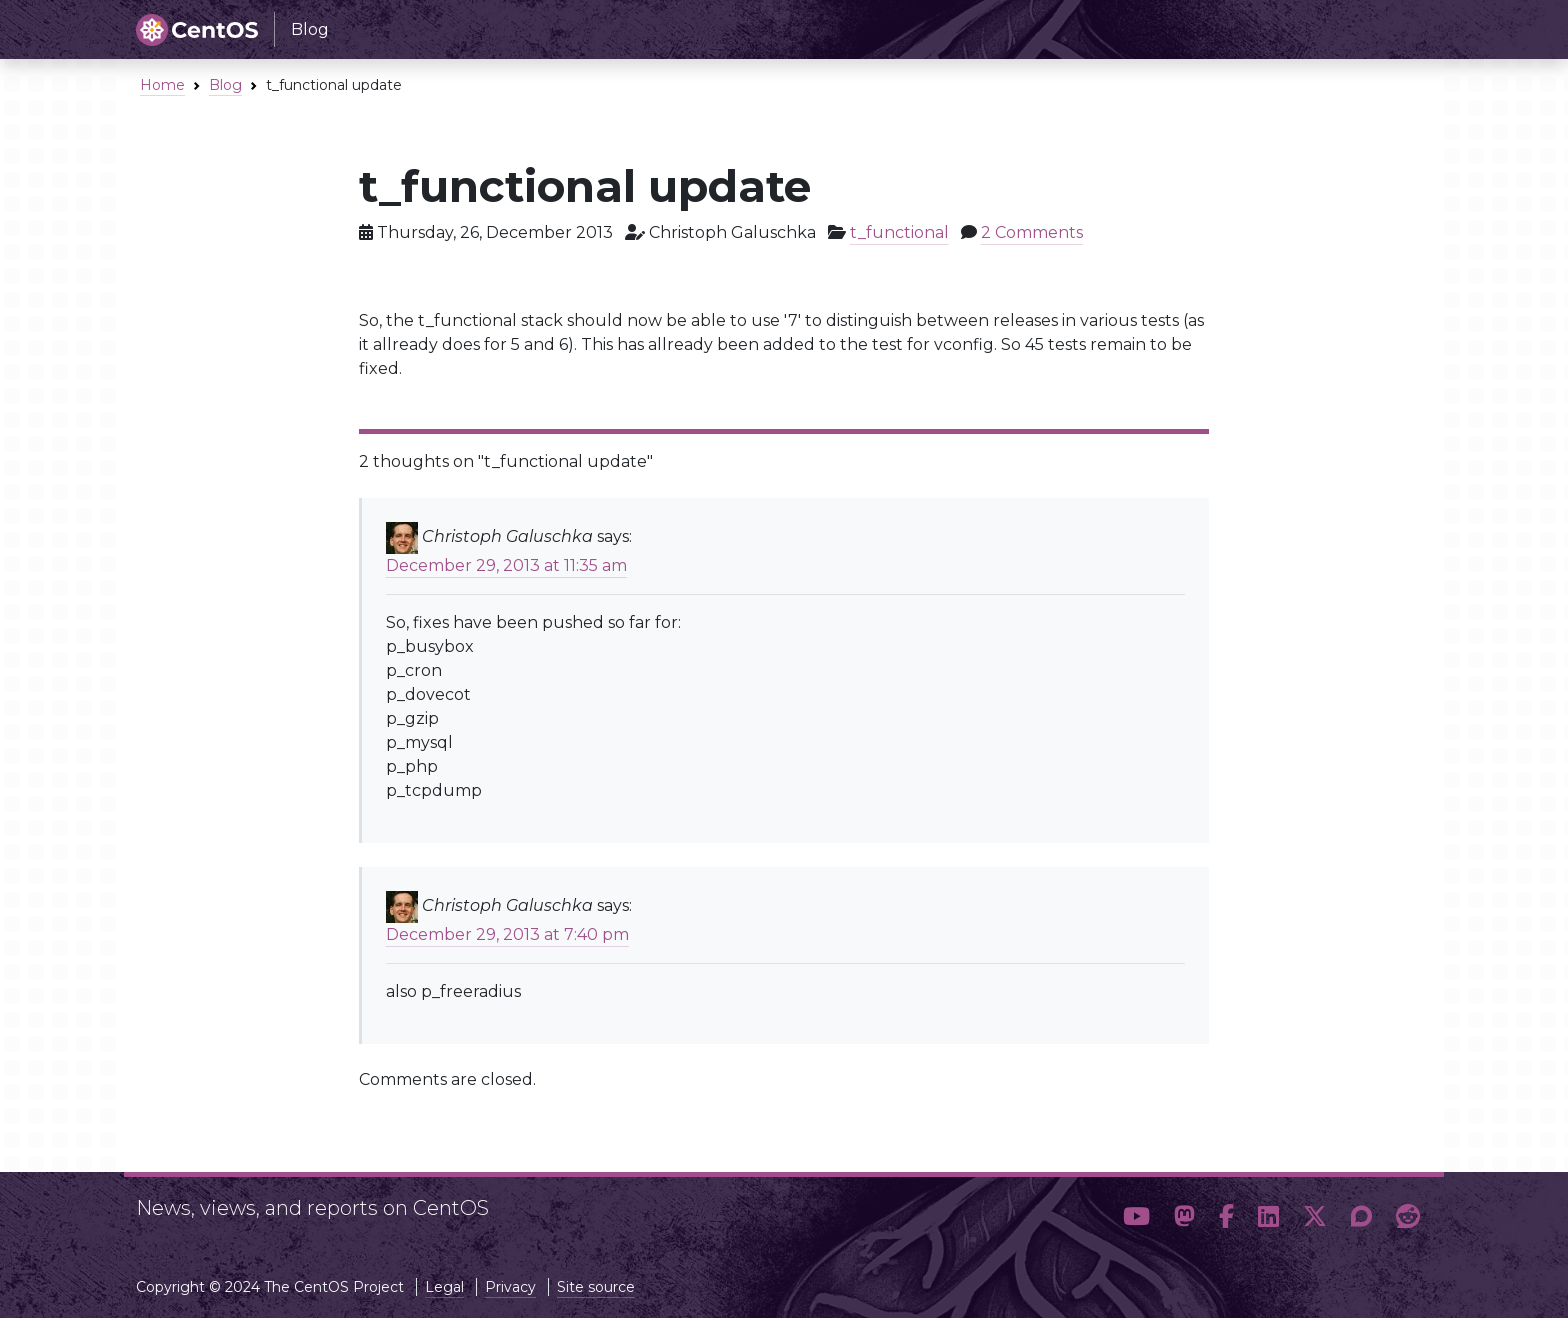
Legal (444, 1287)
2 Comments (1032, 232)
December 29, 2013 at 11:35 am (506, 565)
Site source (596, 1287)
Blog (225, 85)
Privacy (510, 1287)
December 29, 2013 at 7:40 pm (507, 934)
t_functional (899, 232)
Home (162, 85)
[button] (1136, 1217)
